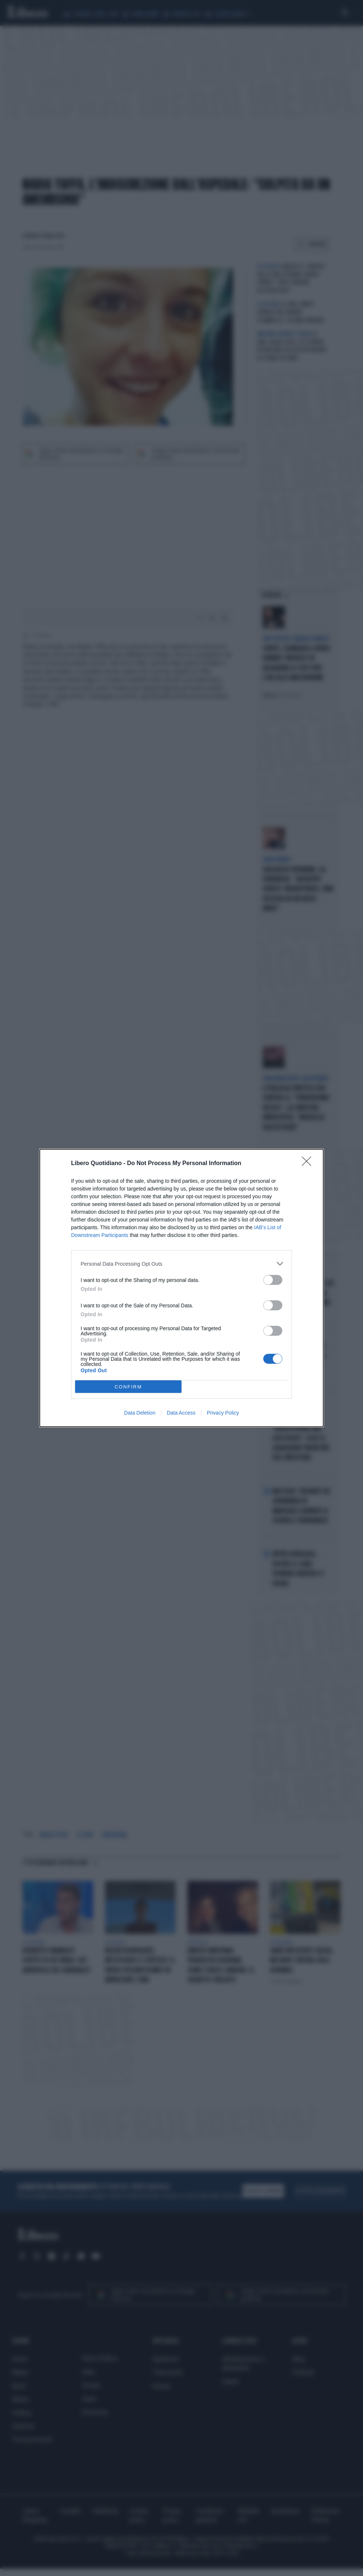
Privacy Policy (223, 1413)
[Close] (309, 1164)
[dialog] (181, 1288)
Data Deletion (139, 1413)
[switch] (272, 1280)
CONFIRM (128, 1387)
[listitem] (181, 1264)
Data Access (181, 1413)
